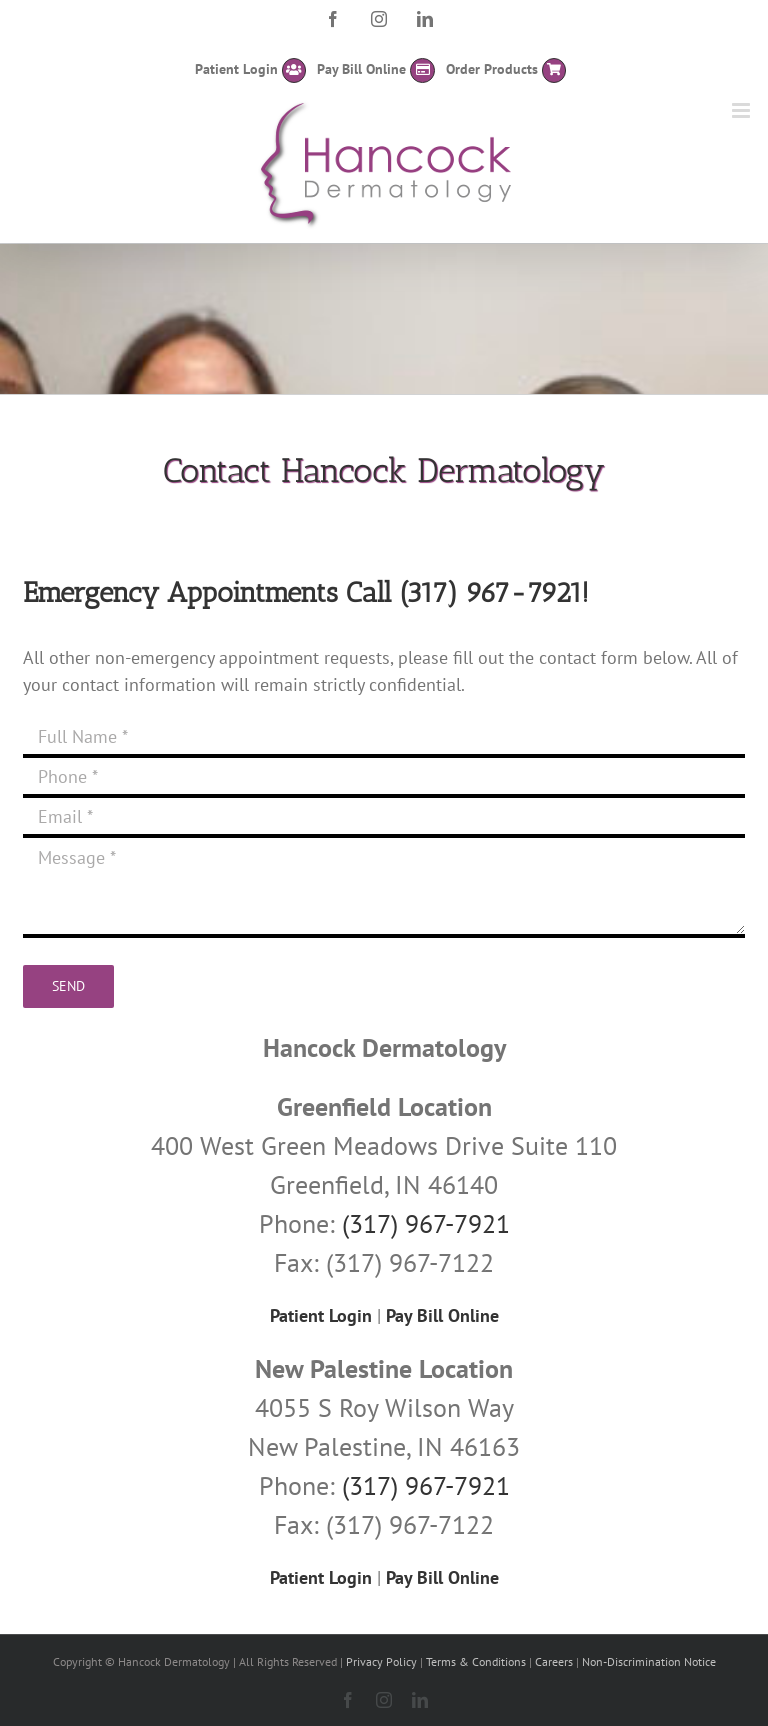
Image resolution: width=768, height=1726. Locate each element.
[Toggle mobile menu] (742, 110)
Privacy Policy (381, 1661)
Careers (554, 1661)
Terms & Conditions (476, 1661)
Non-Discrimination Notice (649, 1661)
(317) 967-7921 (490, 592)
